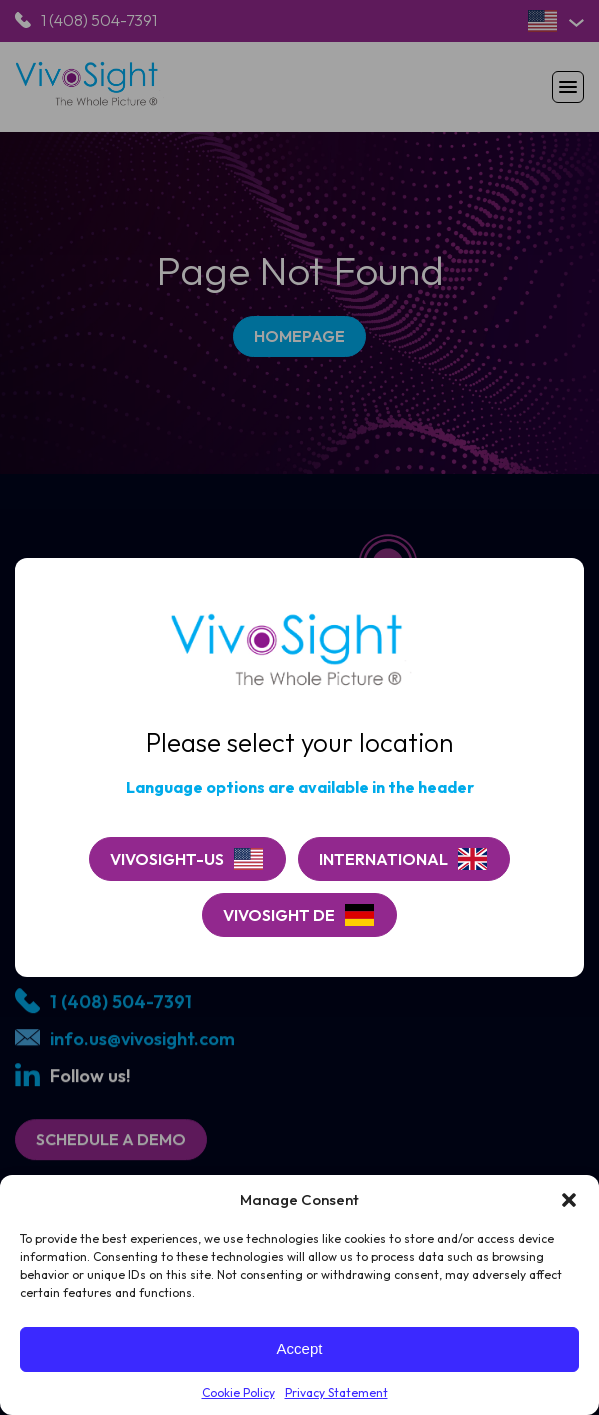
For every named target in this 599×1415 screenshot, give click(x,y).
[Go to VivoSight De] (299, 915)
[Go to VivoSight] (404, 859)
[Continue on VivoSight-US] (187, 859)
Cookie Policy (238, 1392)
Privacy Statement (336, 1392)
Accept (300, 1348)
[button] (569, 1200)
